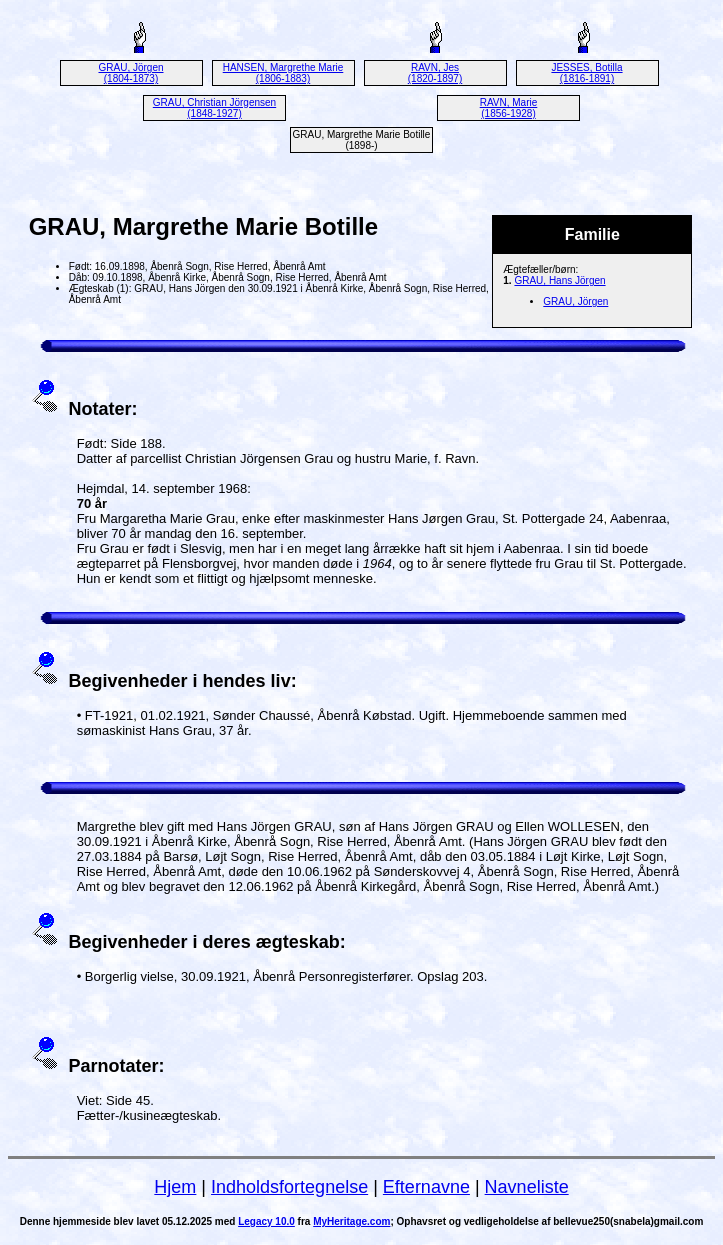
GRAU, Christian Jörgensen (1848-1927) (214, 108)
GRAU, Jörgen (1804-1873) (130, 73)
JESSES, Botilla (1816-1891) (586, 73)
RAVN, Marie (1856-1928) (509, 108)
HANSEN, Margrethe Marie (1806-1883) (283, 73)
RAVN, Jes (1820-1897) (435, 73)
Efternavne (426, 1187)
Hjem (175, 1187)
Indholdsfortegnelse (289, 1187)
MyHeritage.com (351, 1221)
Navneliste (527, 1187)
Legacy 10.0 (266, 1221)
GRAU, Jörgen (575, 301)
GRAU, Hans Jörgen (559, 280)
